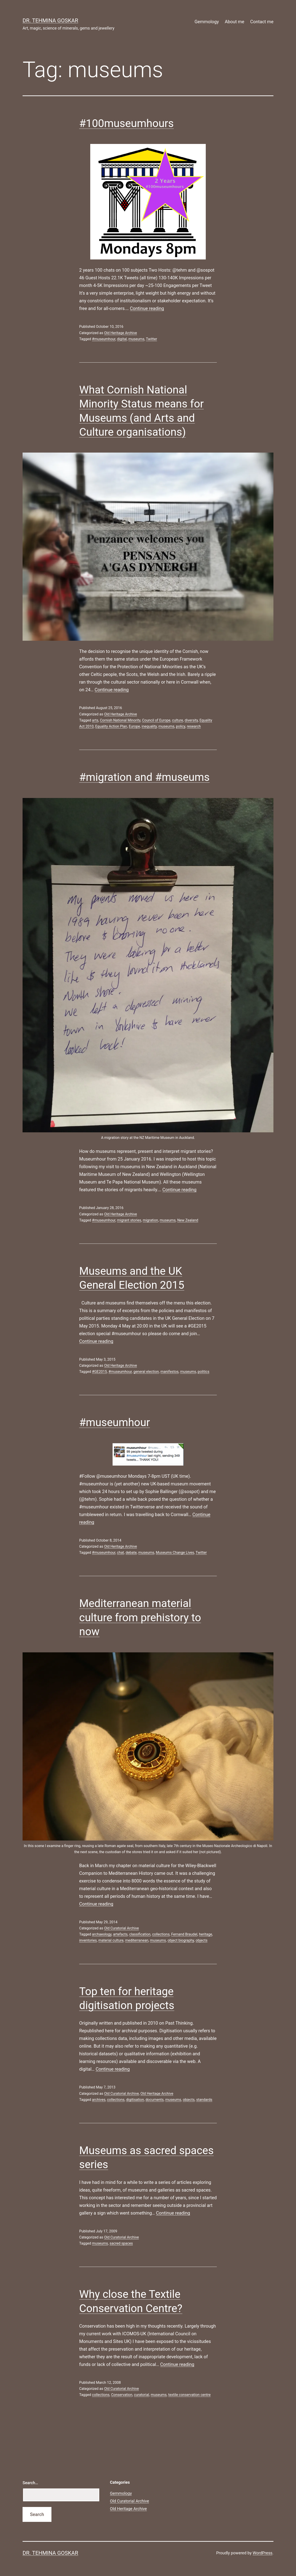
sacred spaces (121, 2243)
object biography (181, 1940)
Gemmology (206, 21)
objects (201, 1940)
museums (136, 339)
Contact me (261, 21)
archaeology (101, 1934)
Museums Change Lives (175, 1552)
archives (98, 2099)
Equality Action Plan (111, 726)
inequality (149, 726)
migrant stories (129, 1220)
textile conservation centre (189, 2395)
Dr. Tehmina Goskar (50, 20)
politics (203, 1371)
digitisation (135, 2099)
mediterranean (136, 1940)
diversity (191, 720)
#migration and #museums (144, 777)
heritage (205, 1934)
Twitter (151, 339)
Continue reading (147, 308)
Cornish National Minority (120, 720)
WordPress (262, 2553)
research (194, 726)
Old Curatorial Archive (121, 1928)
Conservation (121, 2395)
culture (177, 720)
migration (150, 1220)
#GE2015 (99, 1371)
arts (95, 720)
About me (234, 21)
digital (122, 339)
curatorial (141, 2395)
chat (120, 1552)
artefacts (120, 1934)
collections (160, 1934)
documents (155, 2099)
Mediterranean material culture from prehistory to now (140, 1617)
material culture (110, 1940)
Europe (134, 726)
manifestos (169, 1371)
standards (204, 2099)
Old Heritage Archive (120, 333)
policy (180, 726)
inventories (88, 1940)
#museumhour (104, 339)
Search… (30, 2482)
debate (131, 1552)
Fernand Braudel (184, 1934)
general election (146, 1371)
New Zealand (187, 1220)
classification (139, 1934)
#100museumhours (126, 123)
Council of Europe (156, 720)
